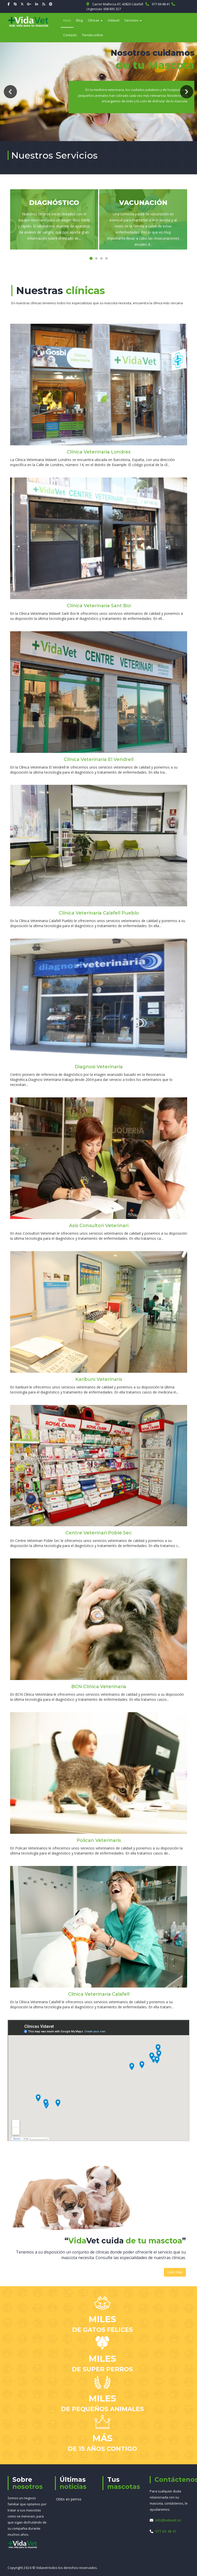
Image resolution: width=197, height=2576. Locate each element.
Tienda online (92, 35)
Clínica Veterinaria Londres (98, 452)
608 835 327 (112, 9)
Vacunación (143, 203)
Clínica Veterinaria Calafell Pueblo (99, 913)
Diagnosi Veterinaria (99, 1067)
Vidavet (113, 20)
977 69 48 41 (161, 4)
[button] (10, 91)
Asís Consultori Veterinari (98, 1225)
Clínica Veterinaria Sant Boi (99, 605)
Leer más (175, 2272)
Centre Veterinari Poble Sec (98, 1533)
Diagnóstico (54, 203)
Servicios (133, 20)
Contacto (70, 35)
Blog (79, 20)
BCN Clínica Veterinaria (98, 1686)
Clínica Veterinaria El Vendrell (99, 759)
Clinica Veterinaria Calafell (98, 1994)
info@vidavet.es (168, 2520)
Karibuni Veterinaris (98, 1379)
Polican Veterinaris (99, 1840)
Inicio (67, 20)
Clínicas (95, 20)
